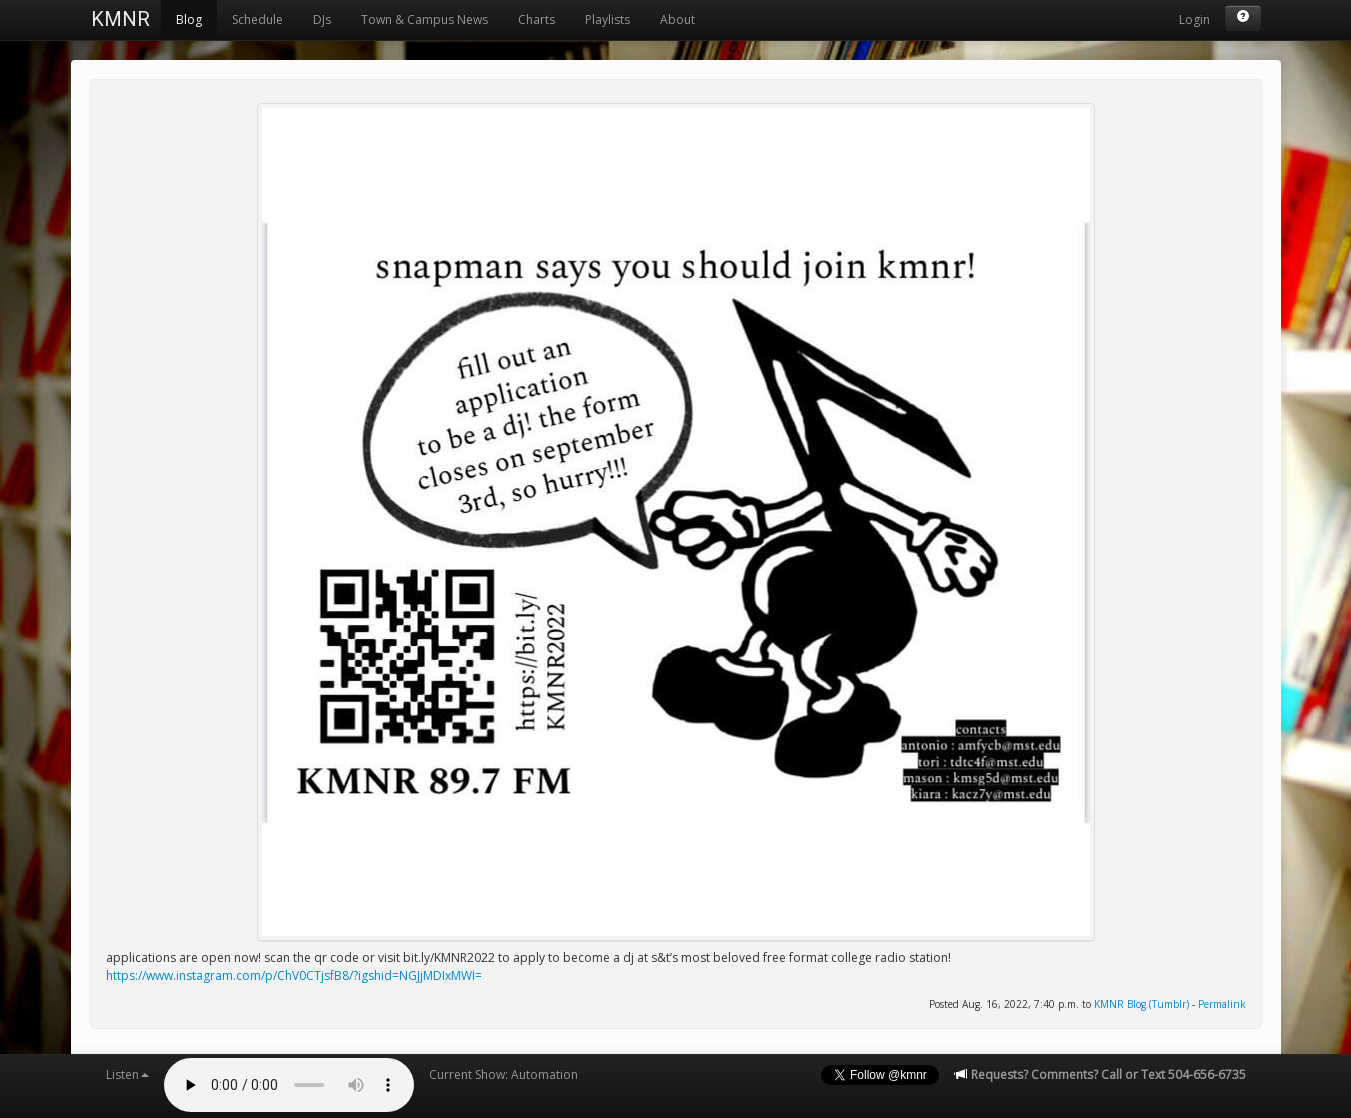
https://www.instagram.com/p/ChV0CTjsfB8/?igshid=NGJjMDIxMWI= (294, 975)
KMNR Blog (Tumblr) (1141, 1004)
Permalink (1222, 1004)
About (677, 19)
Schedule (257, 19)
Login (1194, 19)
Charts (536, 19)
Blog (189, 19)
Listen (127, 1074)
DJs (322, 19)
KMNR (120, 19)
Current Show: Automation (503, 1074)
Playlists (607, 19)
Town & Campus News (424, 19)
